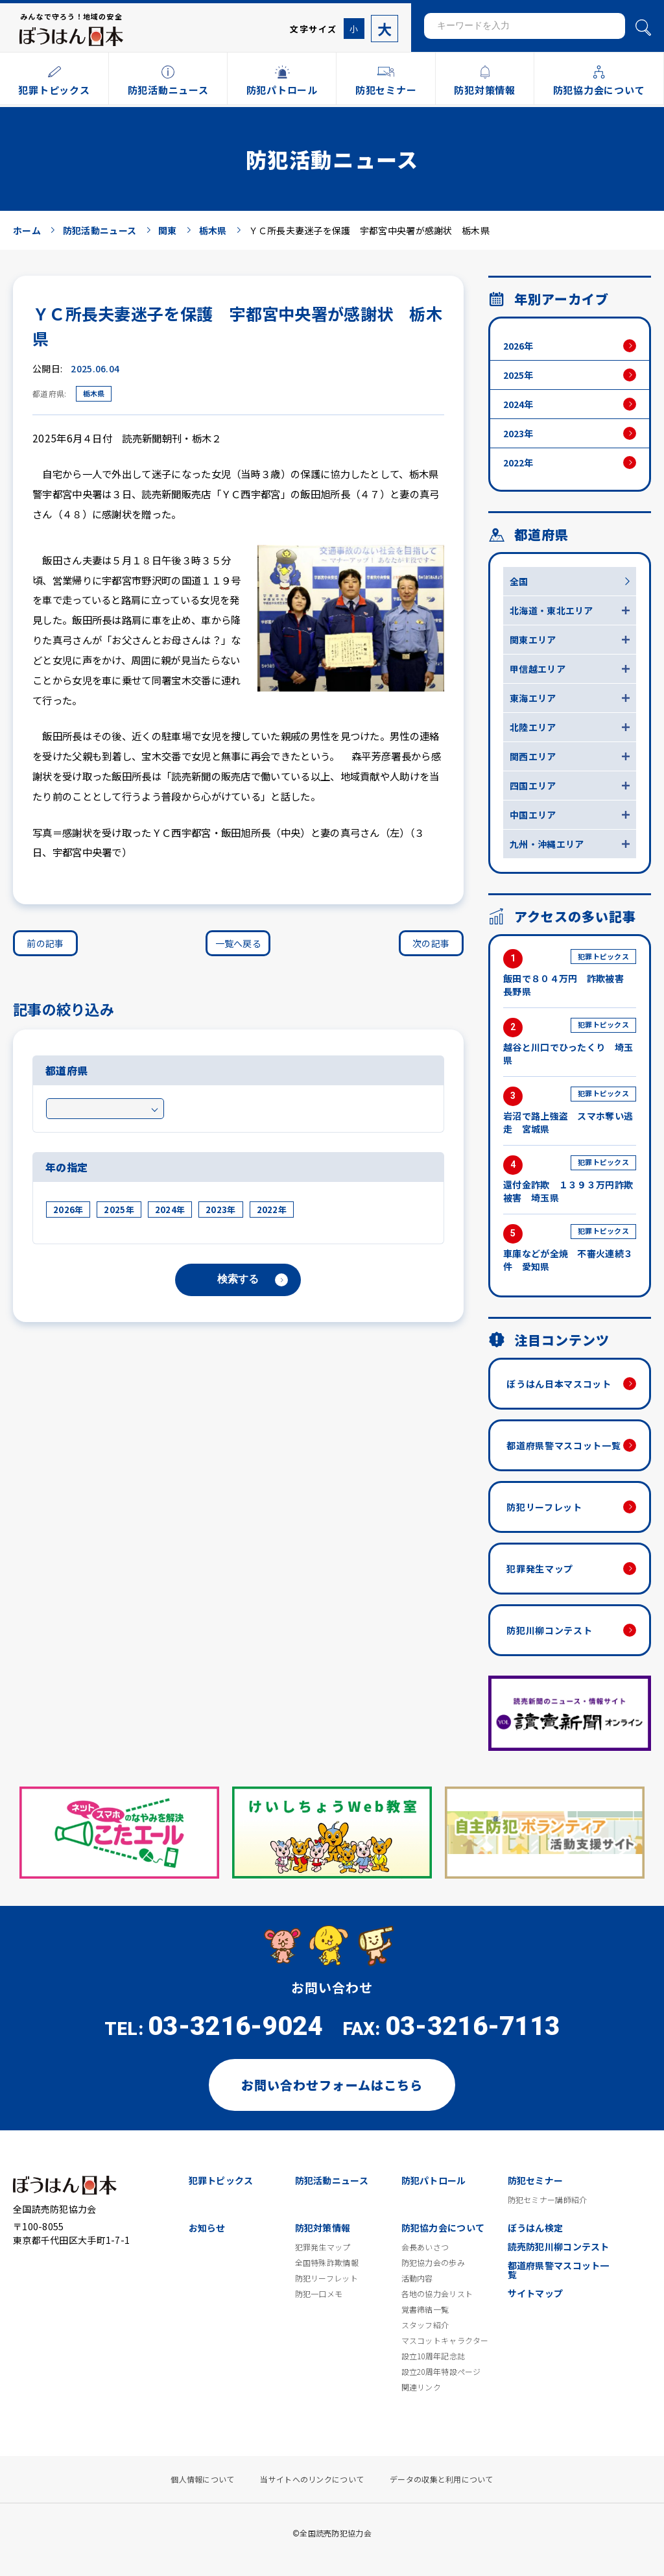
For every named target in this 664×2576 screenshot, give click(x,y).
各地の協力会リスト (437, 2294)
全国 (519, 581)
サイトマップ (535, 2293)
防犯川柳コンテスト (549, 1630)
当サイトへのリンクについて (312, 2479)
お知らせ (207, 2227)
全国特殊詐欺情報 (327, 2263)
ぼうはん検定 (535, 2227)
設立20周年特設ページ (441, 2372)
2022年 (272, 1209)
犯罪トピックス (221, 2180)
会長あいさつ (425, 2247)
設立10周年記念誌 (433, 2356)
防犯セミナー (535, 2180)
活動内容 (417, 2278)
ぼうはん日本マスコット (558, 1383)
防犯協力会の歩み (433, 2263)
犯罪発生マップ (539, 1568)
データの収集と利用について (441, 2479)
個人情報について (202, 2479)
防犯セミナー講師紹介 (547, 2200)
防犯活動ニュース (331, 2180)
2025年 (119, 1209)
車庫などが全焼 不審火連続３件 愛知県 (569, 1248)
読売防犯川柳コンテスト (559, 2246)
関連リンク (421, 2387)
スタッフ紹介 (425, 2325)
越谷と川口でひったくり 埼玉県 (569, 1042)
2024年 (170, 1209)
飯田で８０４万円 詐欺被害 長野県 (569, 973)
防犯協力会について (443, 2227)
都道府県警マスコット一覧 (563, 1445)
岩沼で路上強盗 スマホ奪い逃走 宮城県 (569, 1111)
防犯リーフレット (544, 1506)
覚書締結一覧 (425, 2309)
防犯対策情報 (323, 2227)
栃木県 (93, 393)
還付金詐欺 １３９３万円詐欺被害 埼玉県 (569, 1179)
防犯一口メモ (319, 2294)
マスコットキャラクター (445, 2340)
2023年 (220, 1209)
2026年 (68, 1209)
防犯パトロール (433, 2180)
